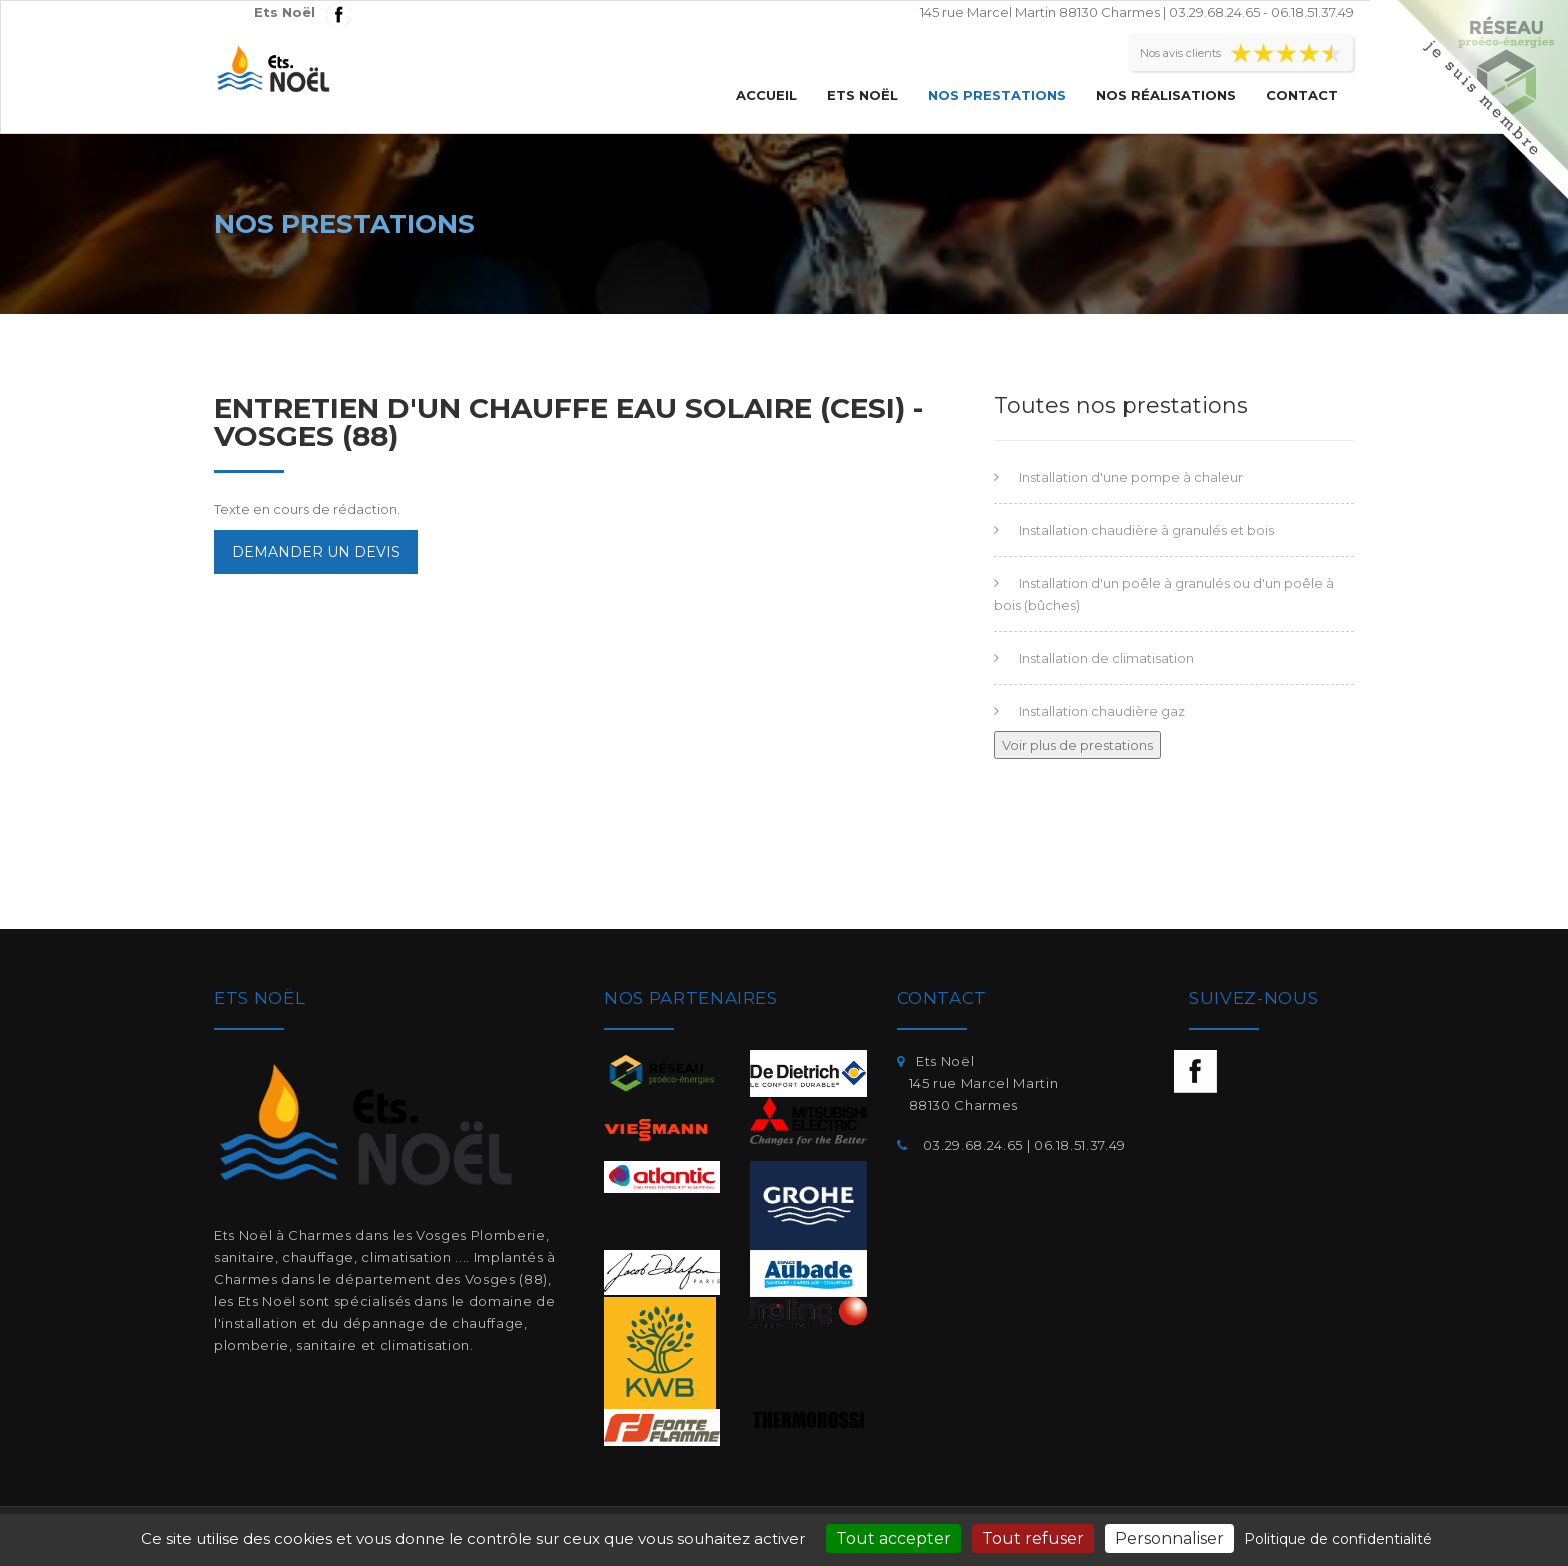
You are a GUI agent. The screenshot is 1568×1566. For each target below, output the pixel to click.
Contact (1302, 95)
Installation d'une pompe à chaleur (1131, 477)
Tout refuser (1033, 1538)
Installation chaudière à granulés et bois (1146, 530)
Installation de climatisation (1106, 658)
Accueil (766, 95)
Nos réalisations (1166, 95)
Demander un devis (316, 552)
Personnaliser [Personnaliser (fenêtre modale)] (1169, 1538)
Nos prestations (997, 95)
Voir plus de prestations (1077, 745)
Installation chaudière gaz (1102, 711)
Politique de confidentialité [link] (1338, 1539)
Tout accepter (893, 1538)
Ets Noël (862, 95)
